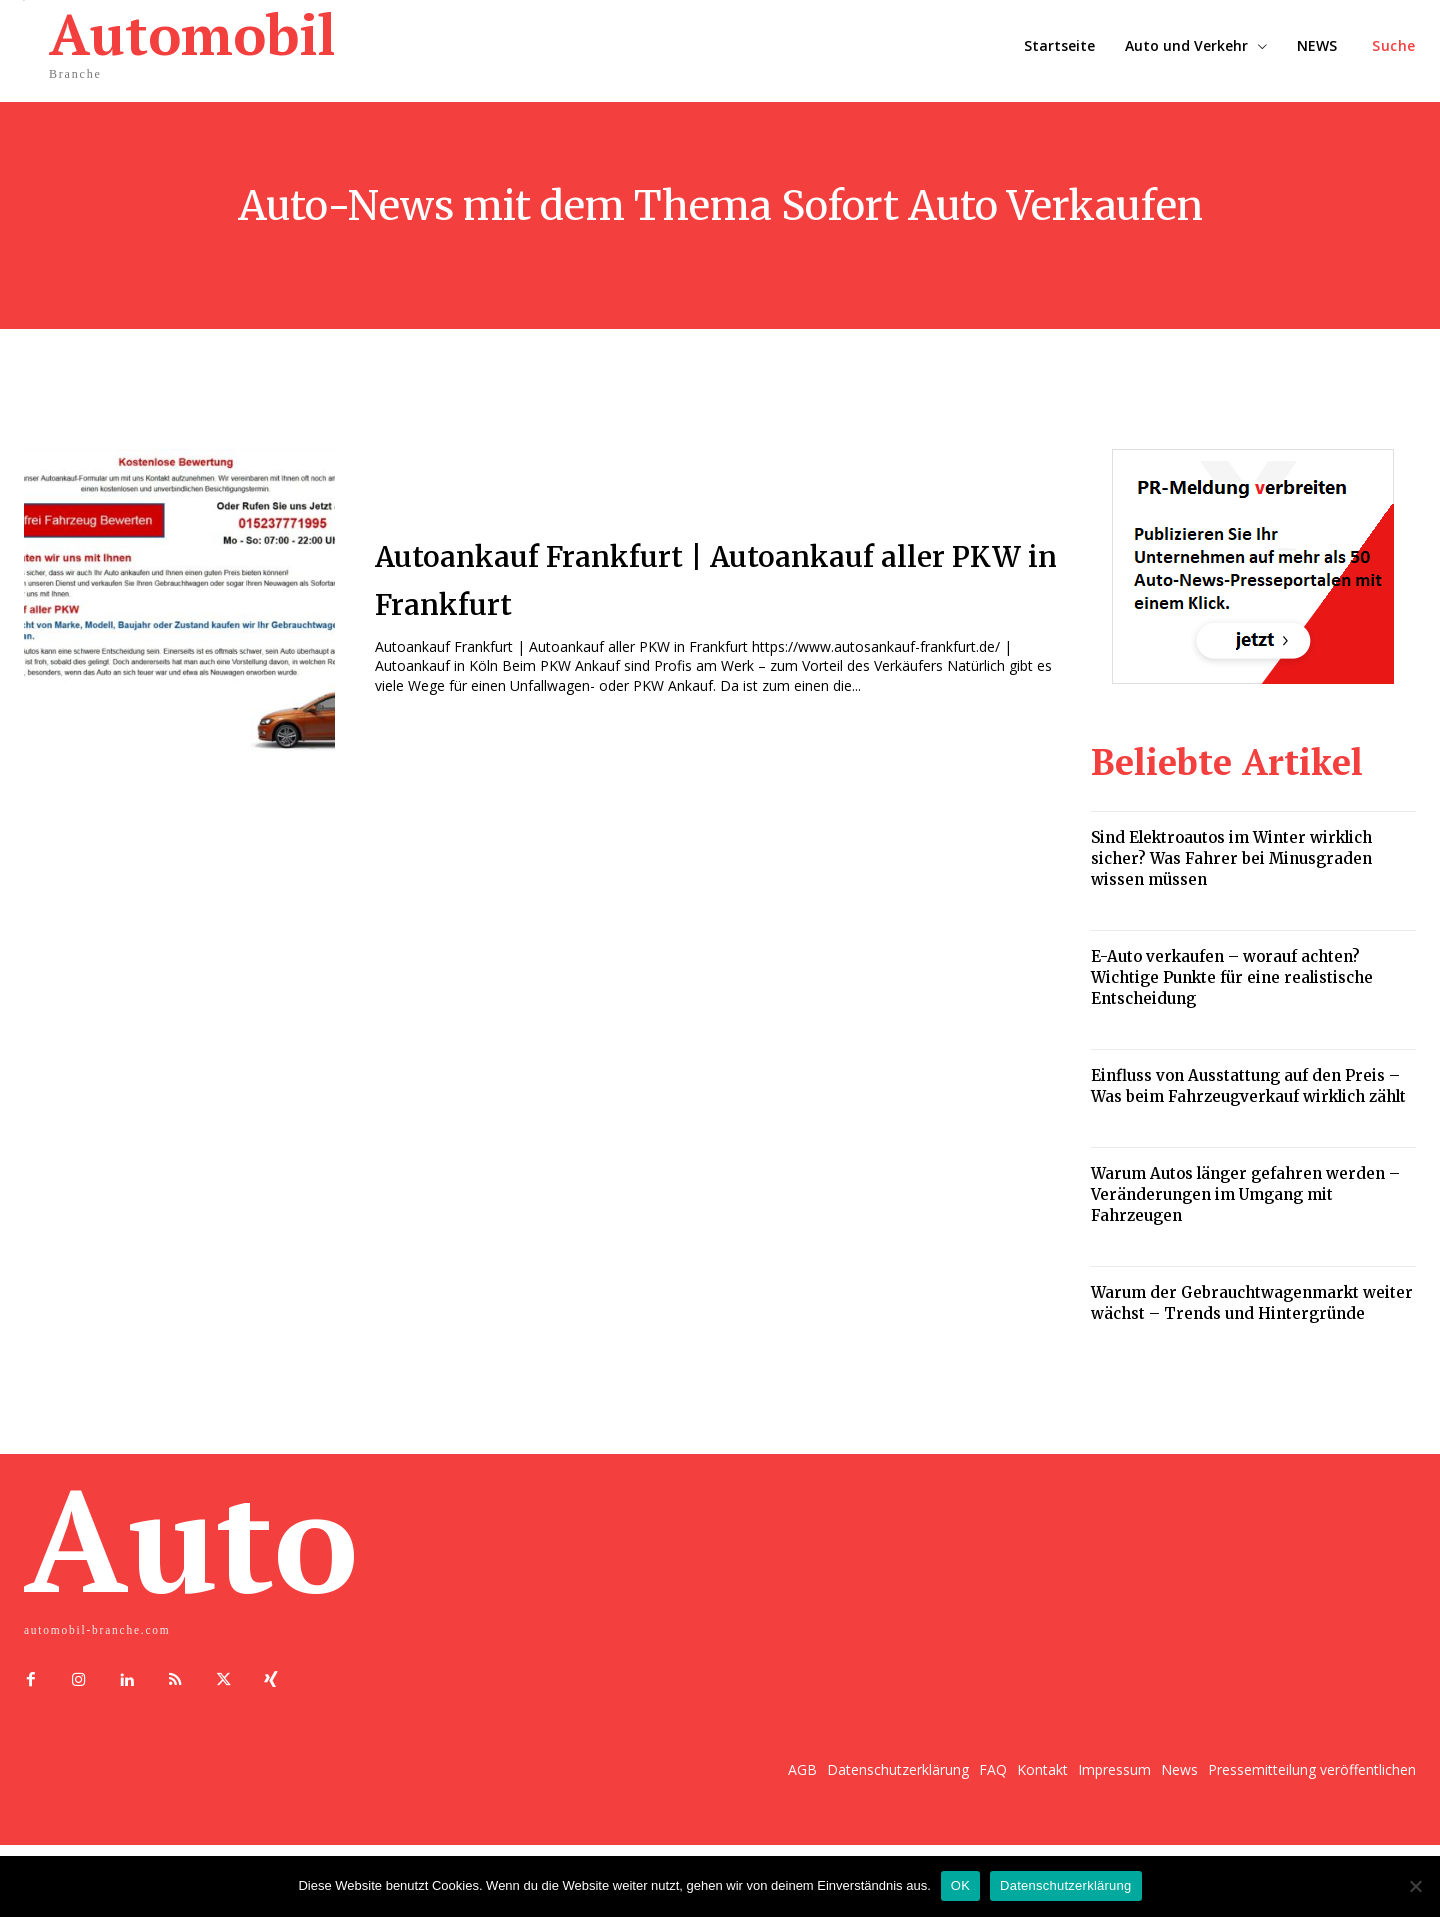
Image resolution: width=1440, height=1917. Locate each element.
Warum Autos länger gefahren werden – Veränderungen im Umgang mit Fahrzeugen (1245, 1194)
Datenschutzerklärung (1065, 1885)
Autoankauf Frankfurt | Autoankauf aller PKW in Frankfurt (715, 577)
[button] (1394, 46)
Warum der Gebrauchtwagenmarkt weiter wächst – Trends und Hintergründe (1252, 1303)
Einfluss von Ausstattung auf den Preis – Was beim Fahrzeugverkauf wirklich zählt (1248, 1086)
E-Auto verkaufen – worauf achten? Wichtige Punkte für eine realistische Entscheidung (1232, 977)
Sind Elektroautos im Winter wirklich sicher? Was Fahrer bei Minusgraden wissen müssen (1231, 858)
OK (960, 1885)
